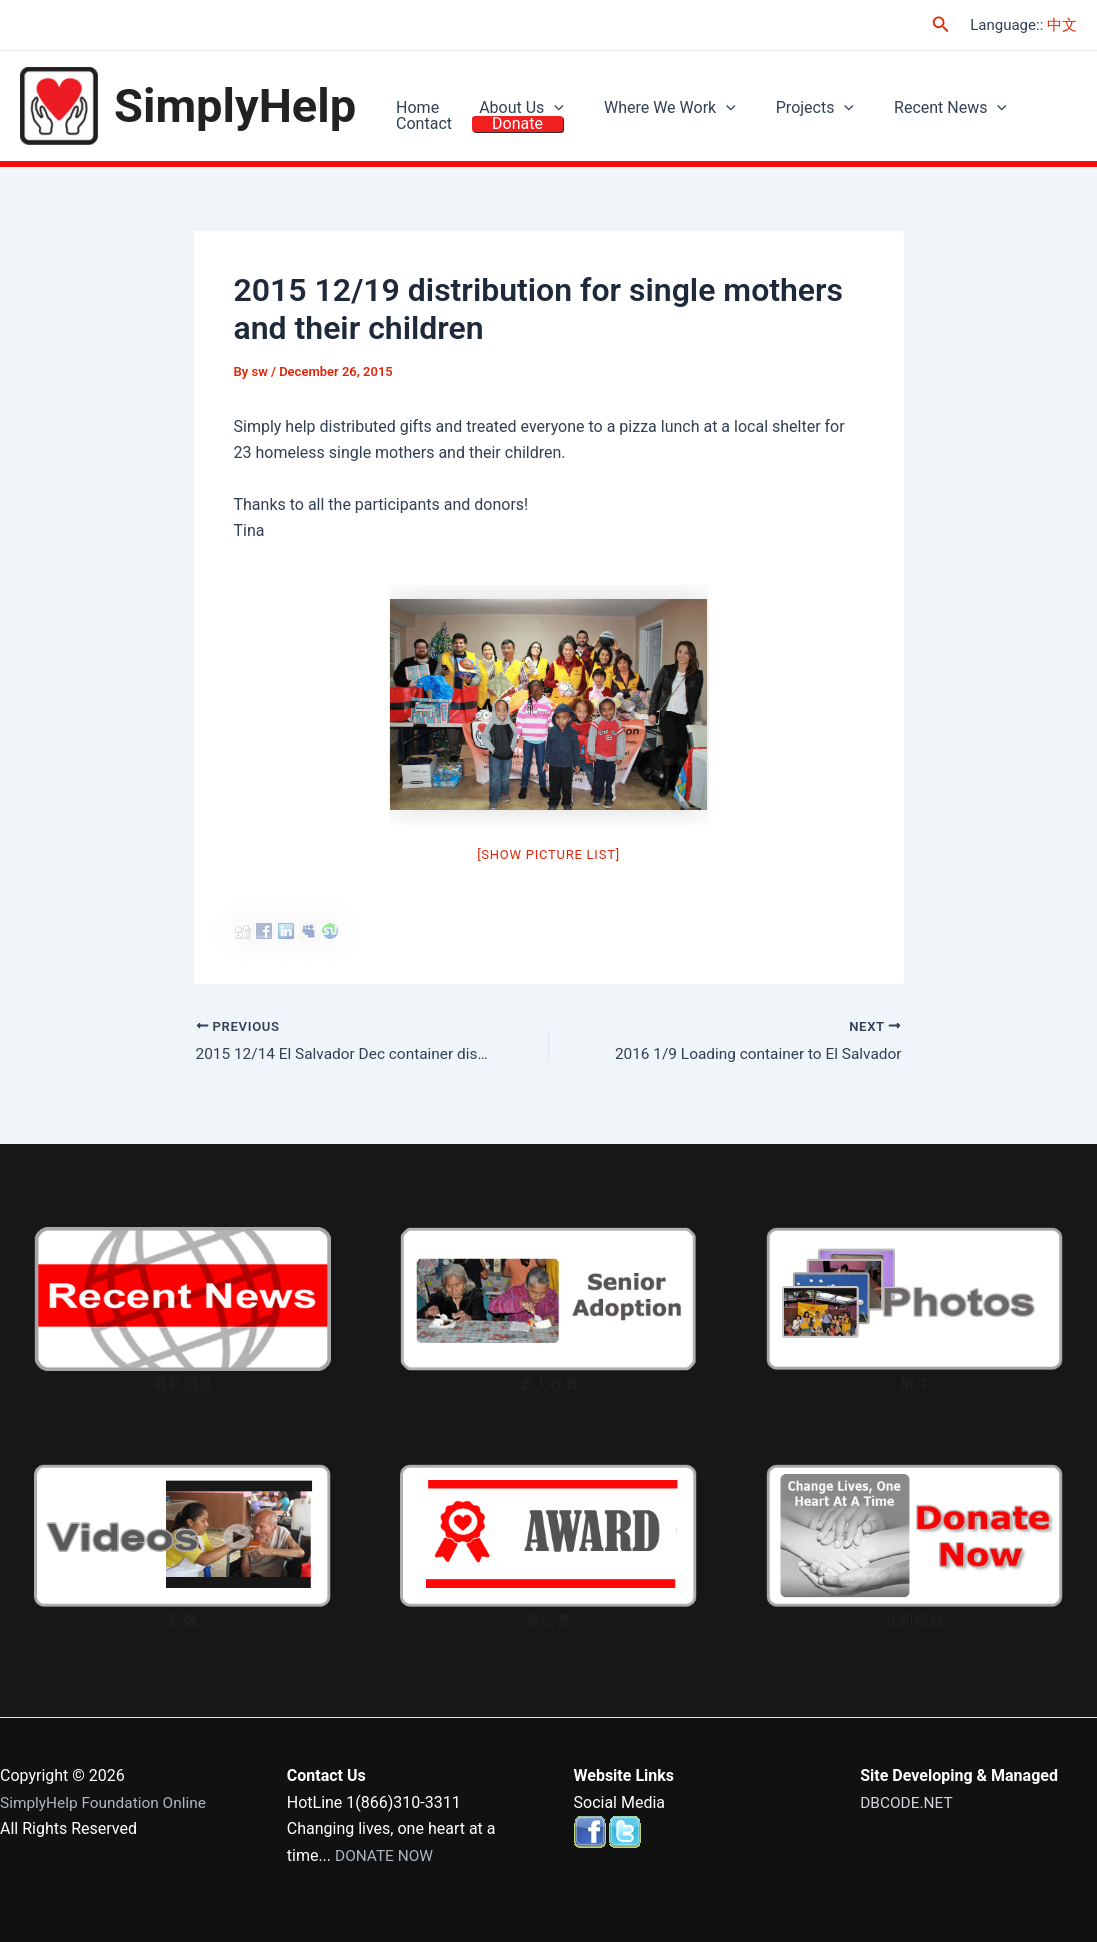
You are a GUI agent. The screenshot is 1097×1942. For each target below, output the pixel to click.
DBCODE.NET (908, 1802)
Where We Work (645, 93)
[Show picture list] (548, 856)
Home (412, 93)
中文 (1062, 25)
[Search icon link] (941, 24)
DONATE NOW (386, 1855)
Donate (416, 139)
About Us (506, 93)
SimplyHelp (235, 106)
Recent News (905, 93)
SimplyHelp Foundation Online (107, 1802)
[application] (539, 94)
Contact (1020, 93)
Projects (780, 93)
